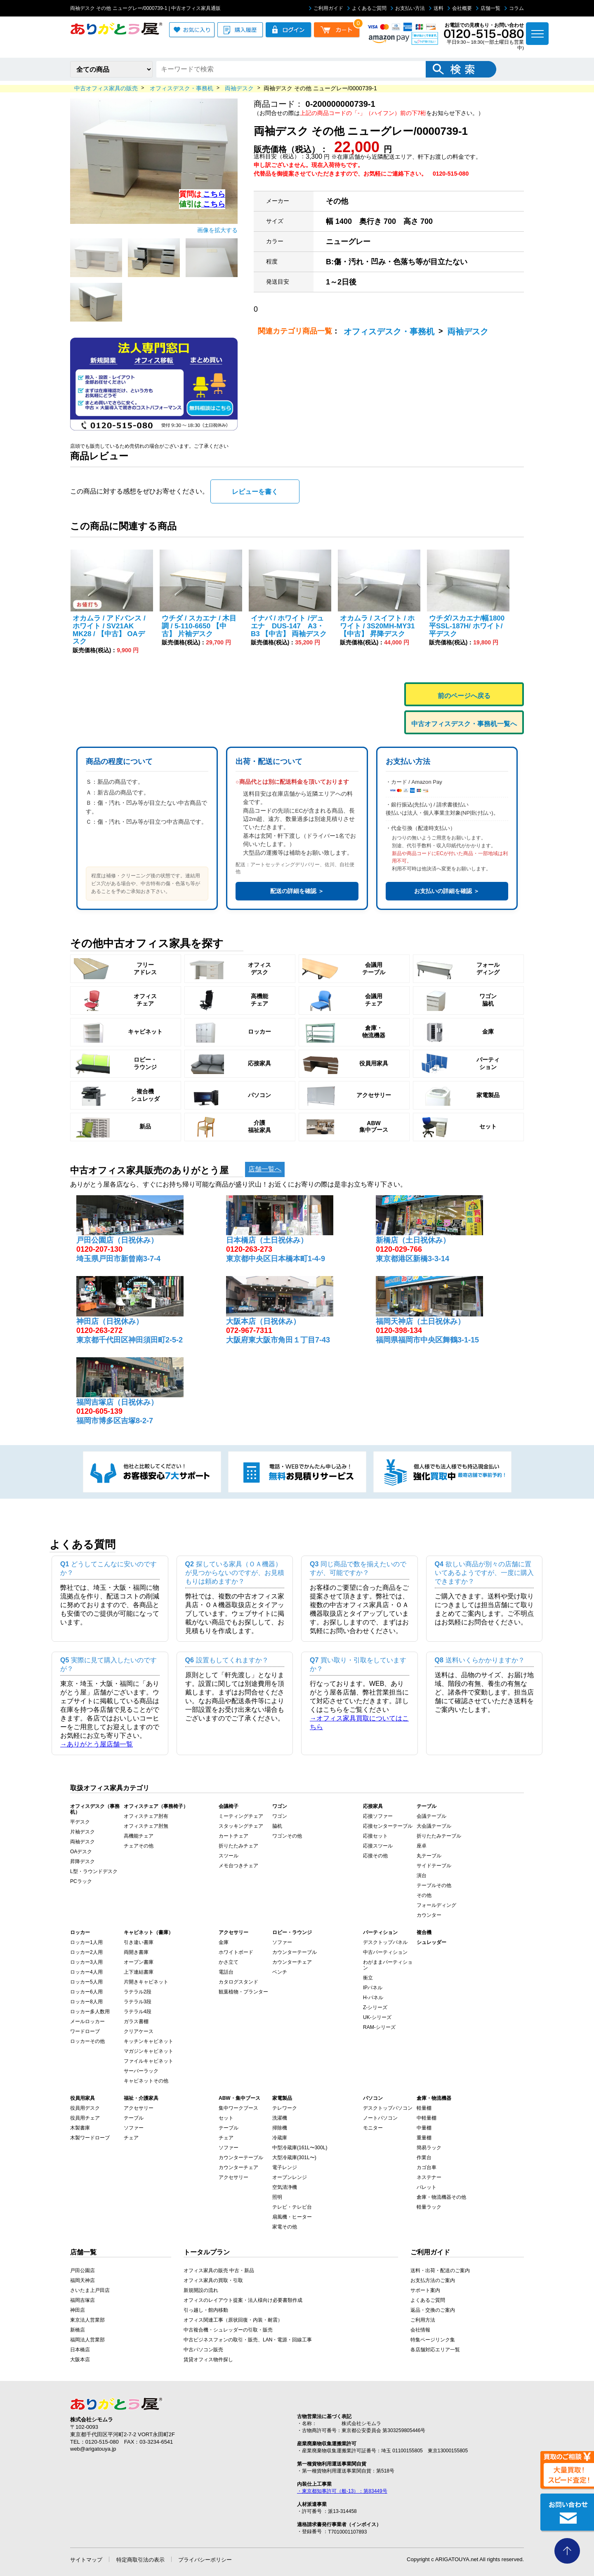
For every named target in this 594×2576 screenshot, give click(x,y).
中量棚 (424, 2128)
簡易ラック (429, 2148)
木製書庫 (80, 2128)
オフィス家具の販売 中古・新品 (219, 2270)
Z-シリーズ (375, 2007)
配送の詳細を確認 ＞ (297, 891)
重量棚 (424, 2138)
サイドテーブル (434, 1866)
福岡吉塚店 (82, 2300)
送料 (436, 8)
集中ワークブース (238, 2108)
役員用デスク (85, 2108)
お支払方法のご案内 (432, 2280)
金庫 (224, 1942)
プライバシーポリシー (205, 2560)
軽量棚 (424, 2108)
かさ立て (228, 1962)
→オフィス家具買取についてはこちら (359, 1722)
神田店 (77, 2310)
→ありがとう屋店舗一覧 (96, 1744)
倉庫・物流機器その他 (441, 2197)
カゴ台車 (426, 2167)
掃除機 (279, 2128)
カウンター (429, 1915)
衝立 (368, 1978)
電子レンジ (284, 2167)
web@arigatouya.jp (93, 2449)
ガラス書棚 (136, 2021)
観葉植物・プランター (243, 1992)
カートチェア (233, 1836)
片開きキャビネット (146, 1982)
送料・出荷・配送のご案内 (440, 2270)
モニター (373, 2128)
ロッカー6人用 (86, 1992)
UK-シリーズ (377, 2017)
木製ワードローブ (90, 2138)
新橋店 (77, 2330)
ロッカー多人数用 (90, 2011)
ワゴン (279, 1816)
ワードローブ (85, 2031)
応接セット (375, 1836)
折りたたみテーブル (439, 1836)
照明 (277, 2197)
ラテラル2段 (137, 1992)
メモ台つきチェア (238, 1866)
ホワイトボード (236, 1952)
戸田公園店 (82, 2270)
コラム (514, 8)
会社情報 (420, 2330)
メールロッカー (87, 2021)
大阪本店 (80, 2359)
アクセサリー (138, 2108)
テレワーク (284, 2108)
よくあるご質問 (367, 8)
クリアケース (138, 2031)
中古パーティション (385, 1952)
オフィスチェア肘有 (146, 1816)
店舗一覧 (488, 8)
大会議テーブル (434, 1826)
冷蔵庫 (279, 2138)
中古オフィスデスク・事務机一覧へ (464, 723)
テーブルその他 (434, 1885)
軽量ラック (429, 2207)
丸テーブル (429, 1856)
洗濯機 (279, 2118)
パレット (426, 2187)
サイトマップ (86, 2560)
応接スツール (378, 1846)
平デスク (80, 1822)
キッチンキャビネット (148, 2041)
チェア (131, 2138)
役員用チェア (85, 2118)
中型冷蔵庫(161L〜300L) (299, 2148)
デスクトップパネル (385, 1942)
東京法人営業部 (87, 2320)
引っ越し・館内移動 (206, 2310)
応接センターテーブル (387, 1826)
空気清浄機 (284, 2187)
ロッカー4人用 (86, 1972)
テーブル (134, 2118)
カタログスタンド (238, 1982)
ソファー (282, 1942)
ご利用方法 (422, 2320)
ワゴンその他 (287, 1836)
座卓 (422, 1846)
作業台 (424, 2157)
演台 (422, 1875)
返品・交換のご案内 (432, 2310)
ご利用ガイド (326, 8)
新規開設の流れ (201, 2290)
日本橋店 (80, 2350)
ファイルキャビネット (148, 2061)
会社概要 (460, 8)
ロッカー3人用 (86, 1962)
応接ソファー (378, 1816)
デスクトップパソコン (387, 2108)
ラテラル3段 (137, 2002)
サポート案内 (425, 2290)
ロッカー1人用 (86, 1942)
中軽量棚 (426, 2118)
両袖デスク (467, 331)
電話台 (226, 1972)
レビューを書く (255, 491)
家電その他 (284, 2227)
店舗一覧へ (264, 1169)
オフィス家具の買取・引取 (213, 2280)
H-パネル (373, 1997)
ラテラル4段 (137, 2011)
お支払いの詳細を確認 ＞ (446, 891)
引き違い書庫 (138, 1942)
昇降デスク (82, 1861)
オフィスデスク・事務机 (389, 331)
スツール (228, 1856)
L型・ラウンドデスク (94, 1871)
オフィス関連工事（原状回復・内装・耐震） (233, 2320)
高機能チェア (138, 1836)
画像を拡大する (217, 230)
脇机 (277, 1826)
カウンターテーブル (294, 1952)
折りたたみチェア (238, 1846)
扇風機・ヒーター (292, 2217)
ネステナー (429, 2177)
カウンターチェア (292, 1962)
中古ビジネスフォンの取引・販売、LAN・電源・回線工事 (248, 2340)
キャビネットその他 (146, 2081)
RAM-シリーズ (379, 2027)
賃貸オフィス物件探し (208, 2359)
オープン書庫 (138, 1962)
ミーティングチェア (241, 1816)
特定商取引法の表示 (140, 2560)
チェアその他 (138, 1846)
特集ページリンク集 (432, 2340)
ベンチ (279, 1972)
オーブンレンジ (289, 2177)
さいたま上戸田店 (90, 2290)
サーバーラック (141, 2071)
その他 (424, 1895)
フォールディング (436, 1905)
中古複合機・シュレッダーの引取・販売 (228, 2330)
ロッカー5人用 (86, 1982)
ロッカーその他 (87, 2041)
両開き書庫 (136, 1952)
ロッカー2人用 (86, 1952)
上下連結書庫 (138, 1972)
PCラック (81, 1881)
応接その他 (375, 1856)
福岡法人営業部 (87, 2340)
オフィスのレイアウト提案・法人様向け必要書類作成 (243, 2300)
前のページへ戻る (464, 695)
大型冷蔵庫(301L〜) (294, 2157)
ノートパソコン (380, 2118)
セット (226, 2118)
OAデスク (81, 1851)
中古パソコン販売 (203, 2350)
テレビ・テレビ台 (292, 2207)
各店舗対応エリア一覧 (435, 2350)
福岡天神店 (82, 2280)
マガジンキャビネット (148, 2051)
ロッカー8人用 (86, 2002)
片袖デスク (82, 1832)
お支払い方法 (408, 8)
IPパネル (372, 1988)
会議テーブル (431, 1816)
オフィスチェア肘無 (146, 1826)
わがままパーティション (387, 1965)
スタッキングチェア (241, 1826)
